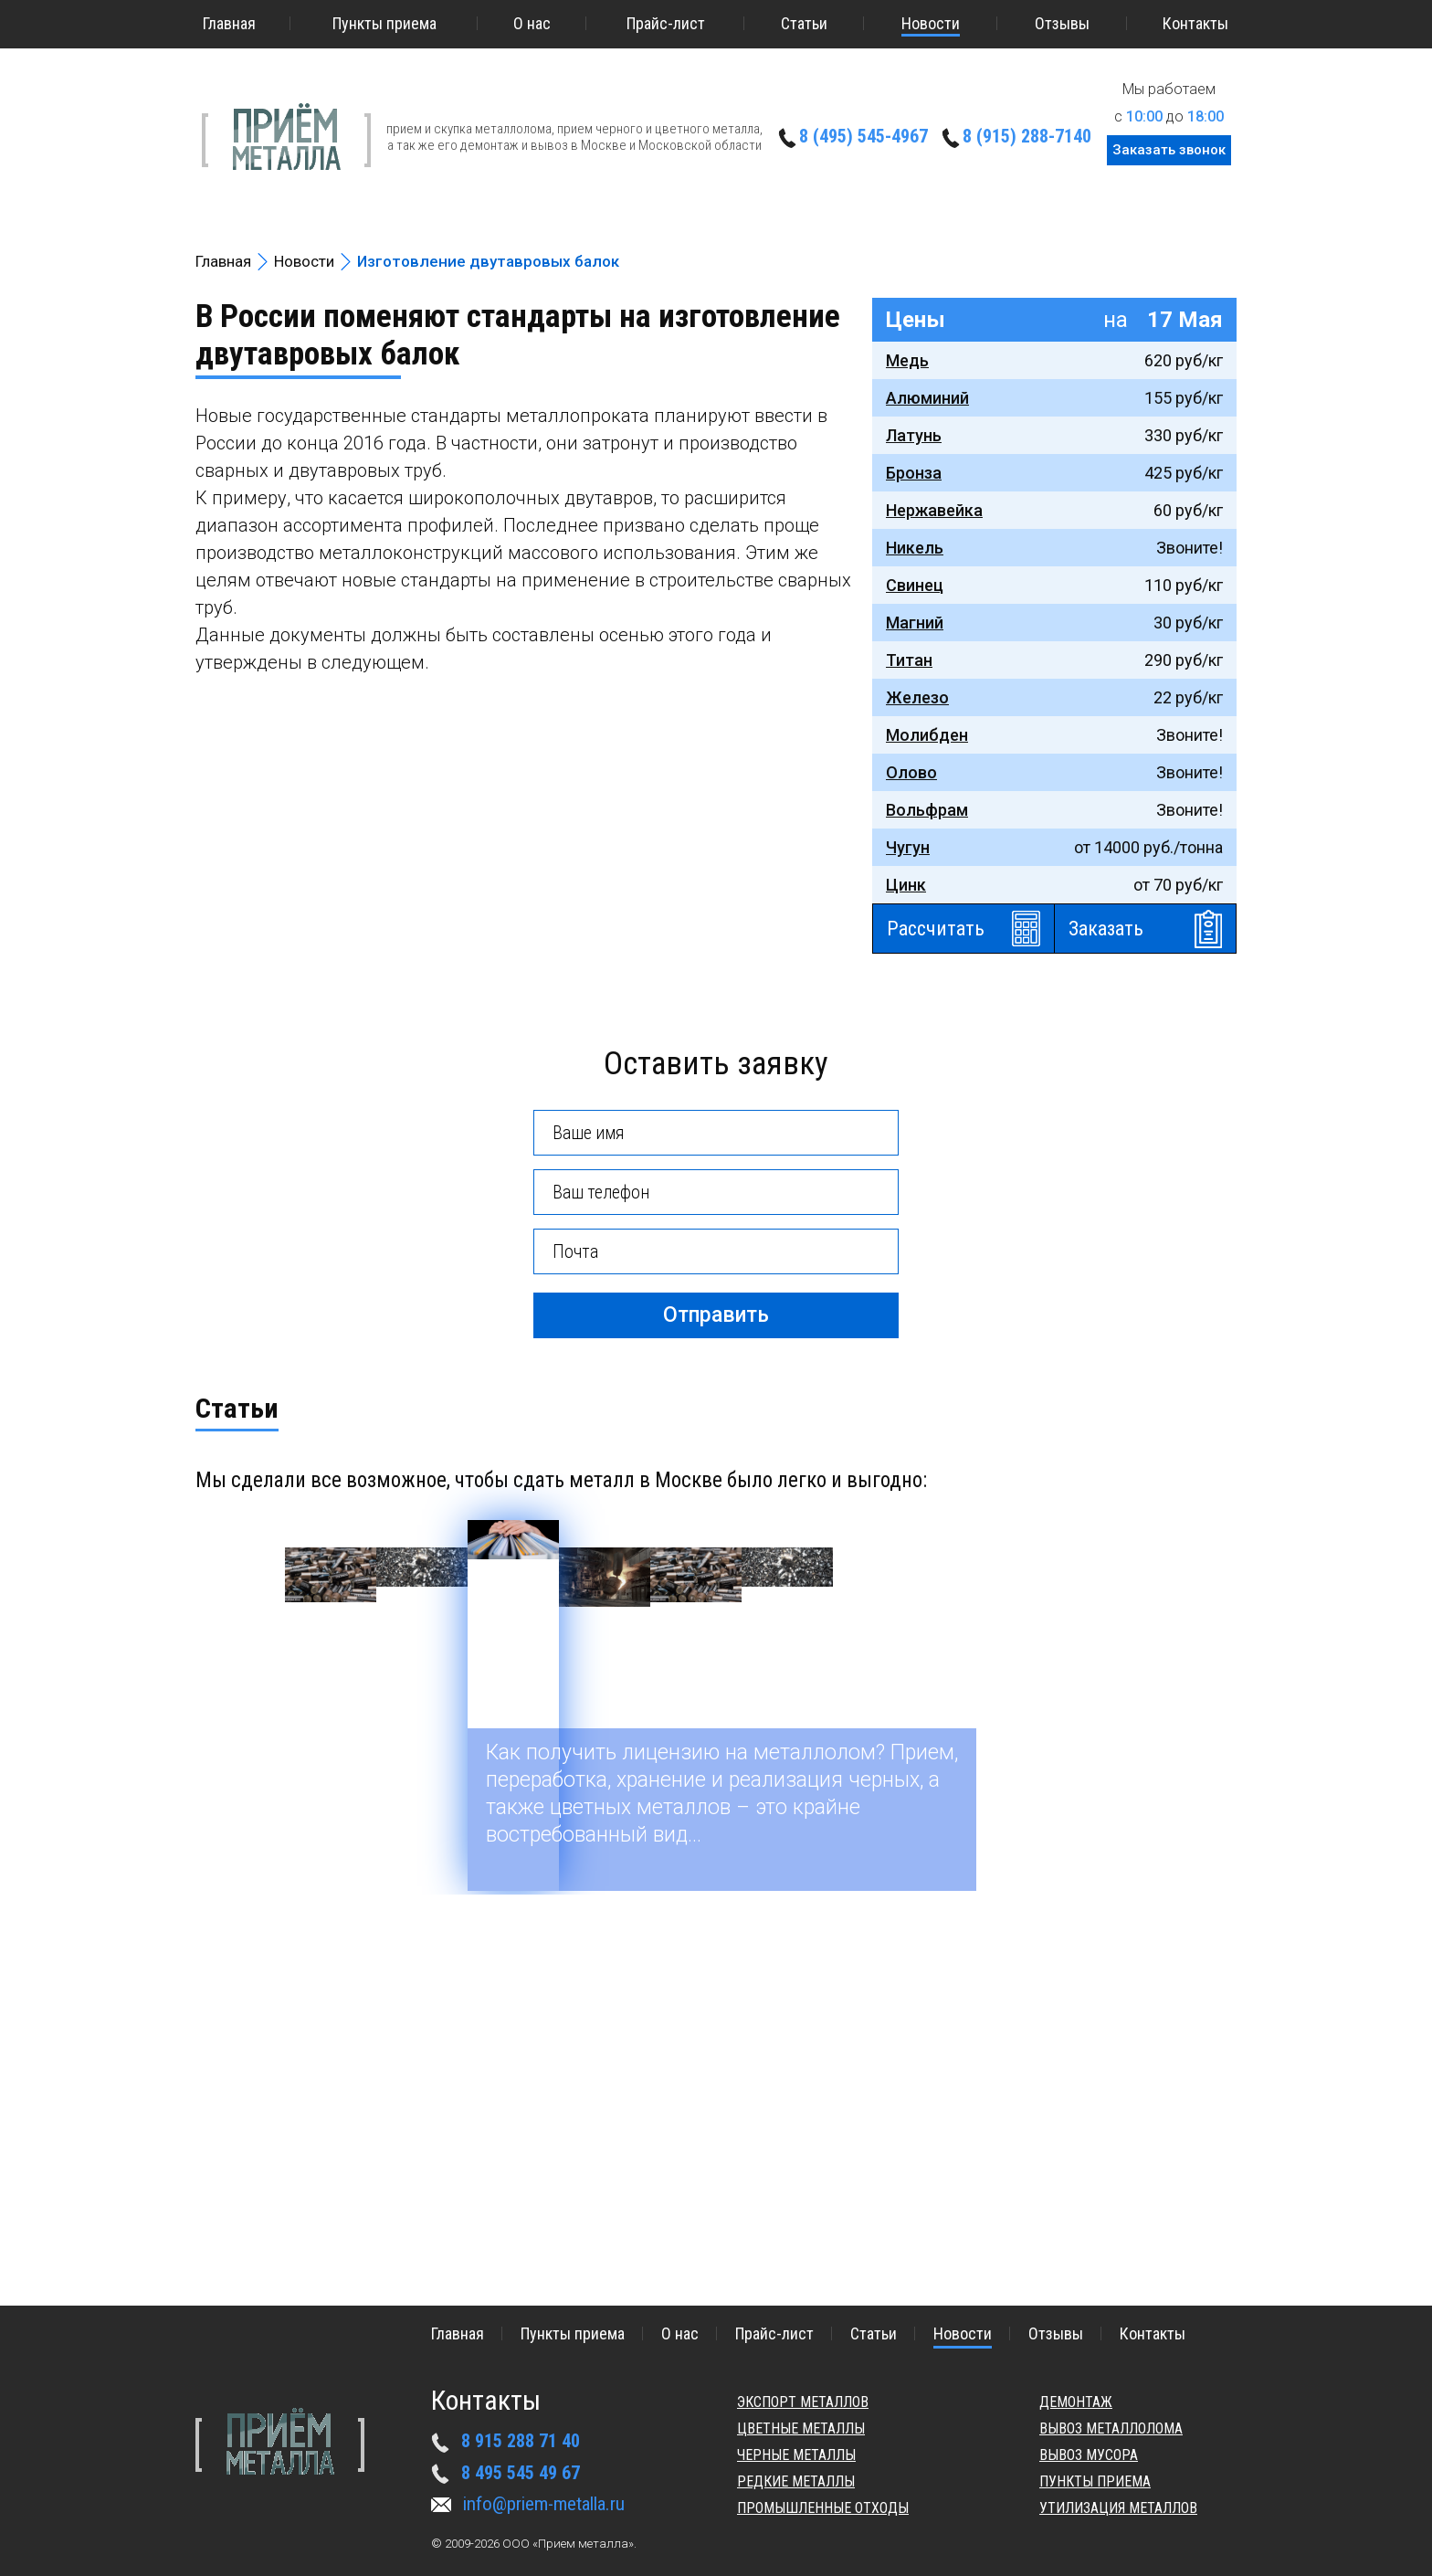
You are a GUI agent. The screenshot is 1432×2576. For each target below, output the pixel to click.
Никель (914, 547)
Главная (229, 23)
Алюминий (927, 397)
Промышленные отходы (823, 2508)
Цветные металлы (801, 2428)
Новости (930, 23)
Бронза (914, 472)
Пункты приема (384, 23)
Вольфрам (927, 809)
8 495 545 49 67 (520, 2473)
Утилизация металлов (1118, 2508)
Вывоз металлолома (1111, 2428)
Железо (917, 697)
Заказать (1106, 928)
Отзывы (1062, 23)
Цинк (906, 884)
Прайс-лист (665, 23)
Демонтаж (1075, 2402)
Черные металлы (796, 2455)
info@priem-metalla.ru (544, 2504)
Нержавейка (934, 510)
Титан (909, 660)
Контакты (1195, 23)
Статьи (804, 23)
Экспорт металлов (803, 2402)
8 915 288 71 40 (520, 2441)
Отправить (716, 1315)
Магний (914, 622)
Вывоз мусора (1088, 2455)
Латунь (914, 435)
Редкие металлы (796, 2481)
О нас (532, 23)
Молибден (927, 734)
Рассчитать (935, 928)
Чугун (908, 847)
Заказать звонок (1169, 150)
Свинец (914, 585)
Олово (911, 772)
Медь (907, 360)
